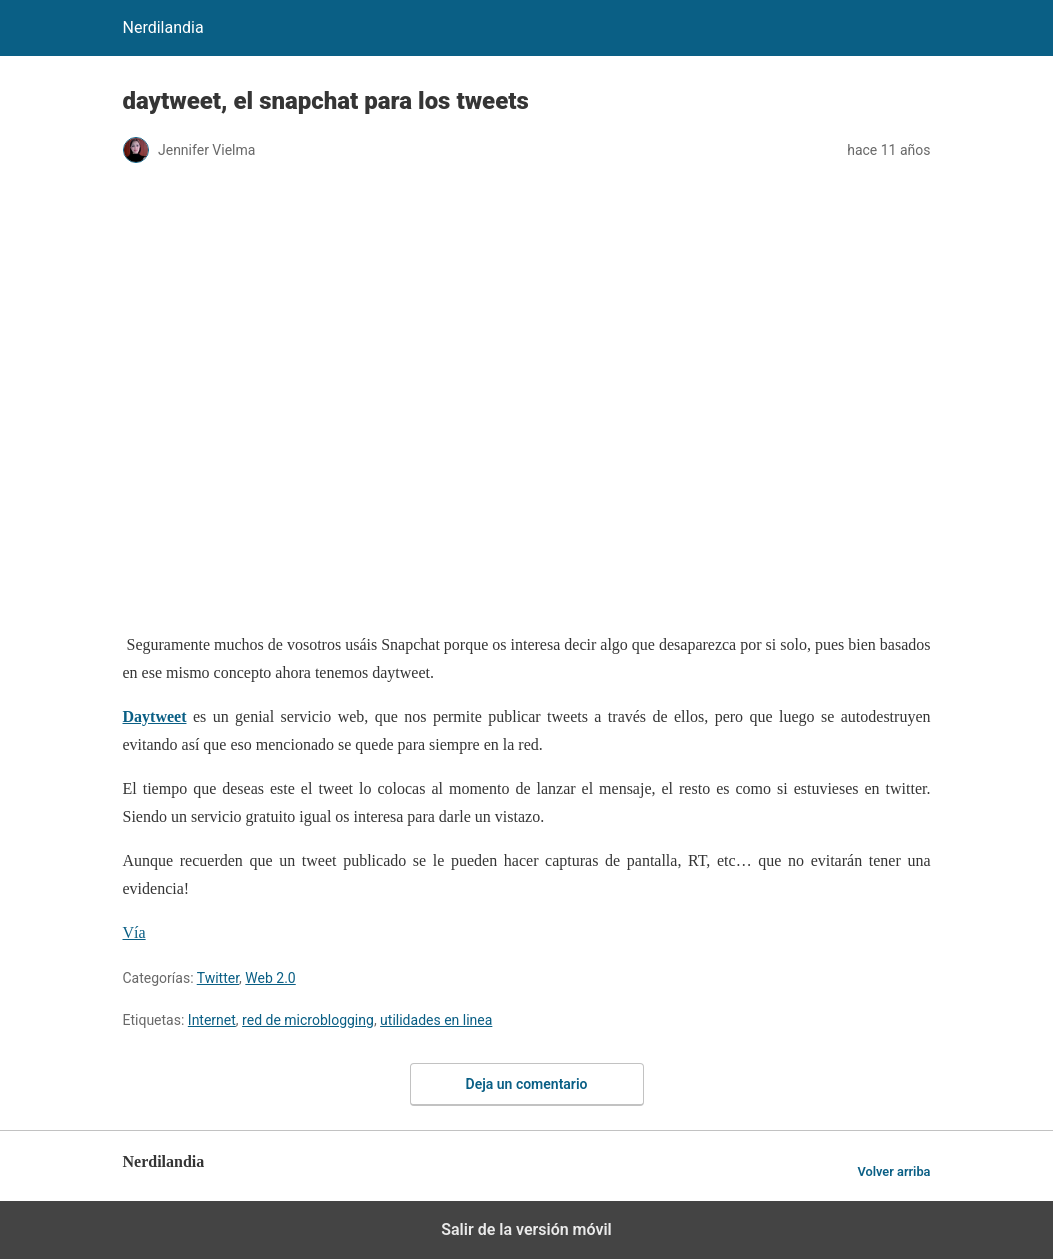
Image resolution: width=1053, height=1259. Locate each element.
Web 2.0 (270, 978)
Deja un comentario (527, 1084)
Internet (212, 1020)
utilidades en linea (436, 1020)
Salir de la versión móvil (526, 1229)
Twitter (218, 978)
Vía (134, 932)
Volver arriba (893, 1171)
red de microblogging (308, 1020)
